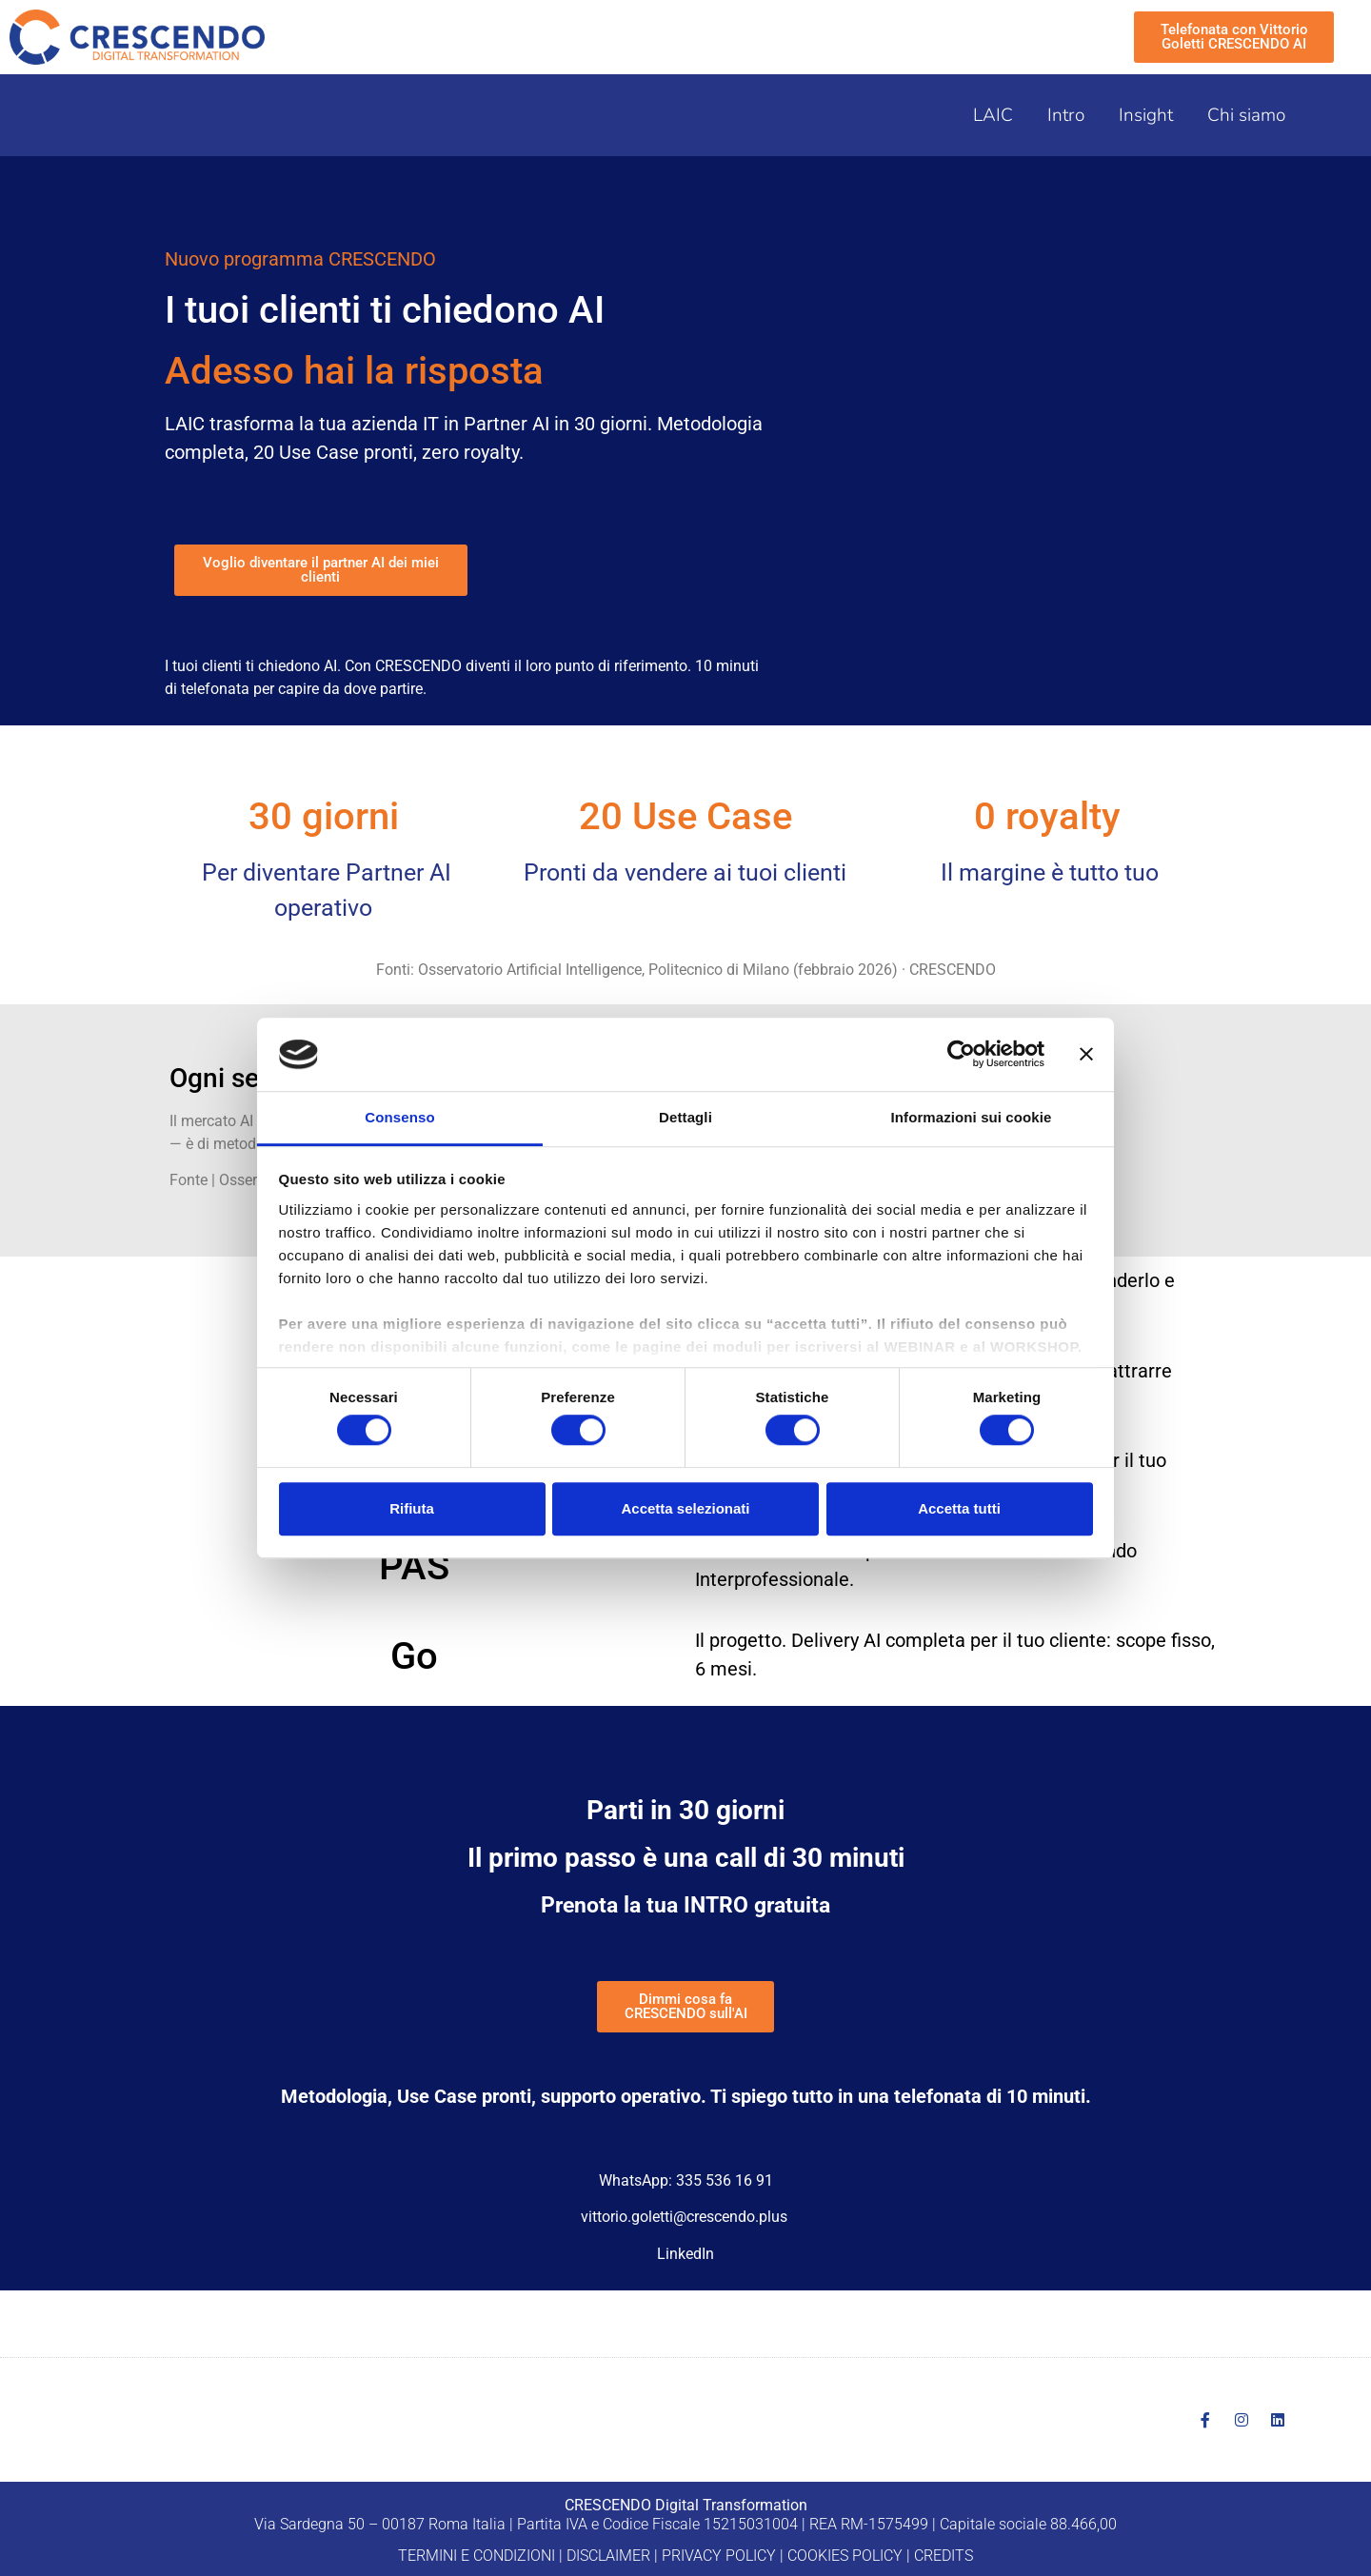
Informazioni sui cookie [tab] (971, 1117)
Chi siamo (1246, 115)
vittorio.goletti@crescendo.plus (684, 2217)
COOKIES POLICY (845, 2555)
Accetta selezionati (685, 1508)
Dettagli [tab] (685, 1117)
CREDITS (943, 2555)
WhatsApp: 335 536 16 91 (686, 2180)
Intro (1065, 115)
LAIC (993, 115)
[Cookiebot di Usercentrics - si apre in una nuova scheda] (961, 1054)
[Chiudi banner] (1086, 1054)
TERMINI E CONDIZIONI (476, 2555)
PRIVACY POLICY (719, 2555)
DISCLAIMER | (612, 2555)
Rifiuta (411, 1508)
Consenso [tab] (399, 1117)
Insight (1146, 115)
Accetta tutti (959, 1508)
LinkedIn (685, 2254)
